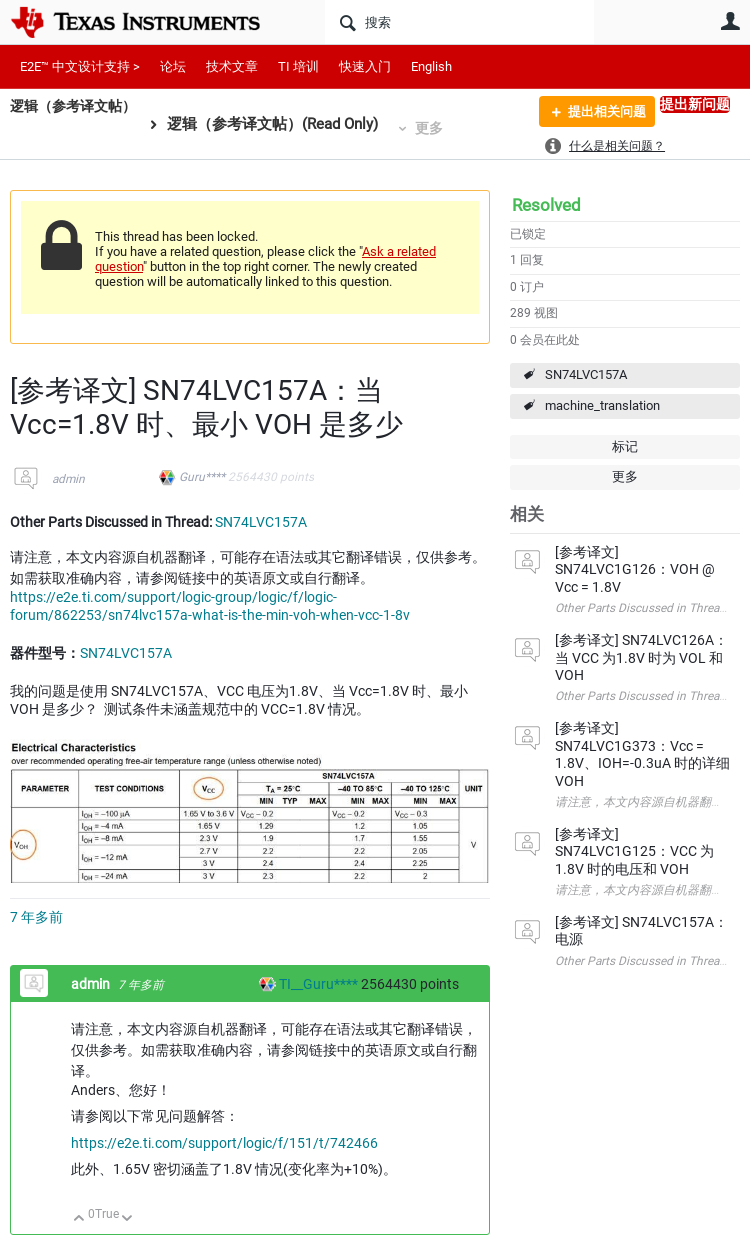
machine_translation (602, 405)
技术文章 (232, 66)
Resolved (546, 205)
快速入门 (365, 66)
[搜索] (459, 22)
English (431, 66)
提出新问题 (695, 104)
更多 (438, 128)
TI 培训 (298, 66)
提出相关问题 (600, 113)
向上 (79, 1219)
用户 (730, 21)
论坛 (173, 66)
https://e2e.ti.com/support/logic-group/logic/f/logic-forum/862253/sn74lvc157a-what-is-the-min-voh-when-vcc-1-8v (210, 606)
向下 (127, 1219)
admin (68, 479)
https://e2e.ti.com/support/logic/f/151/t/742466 (224, 1143)
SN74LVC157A (586, 374)
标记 (625, 446)
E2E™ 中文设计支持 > (80, 66)
